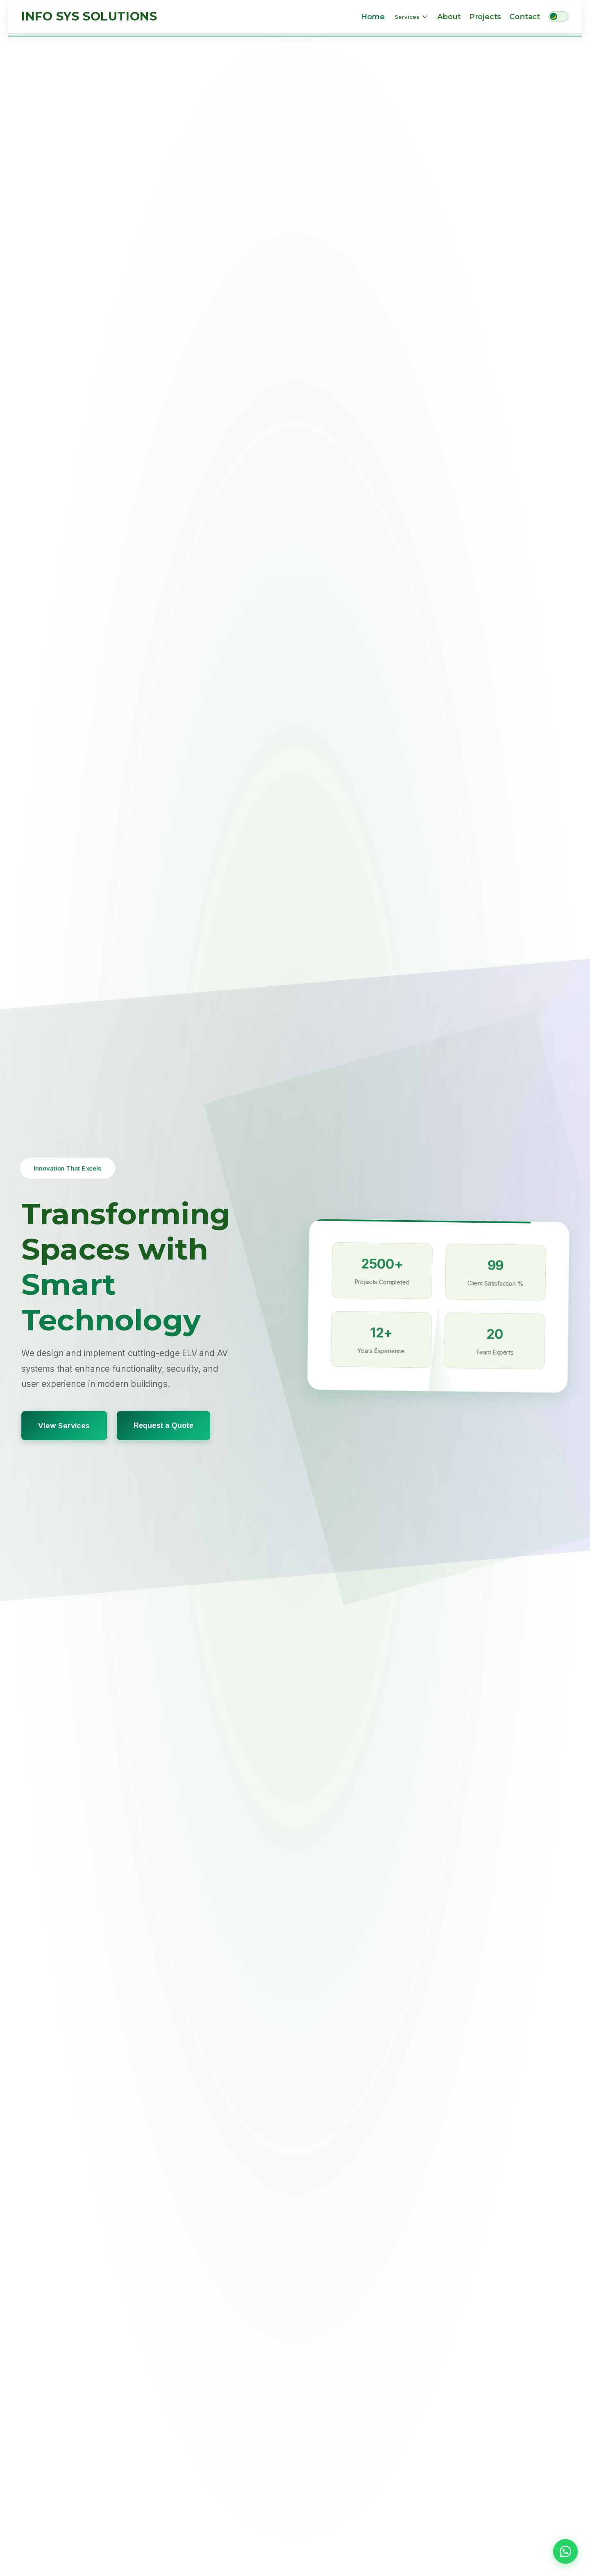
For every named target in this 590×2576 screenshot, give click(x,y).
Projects (485, 16)
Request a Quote (163, 1425)
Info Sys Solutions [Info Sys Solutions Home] (89, 16)
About (449, 16)
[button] (565, 2551)
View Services (64, 1425)
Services (411, 17)
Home (373, 16)
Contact (524, 16)
